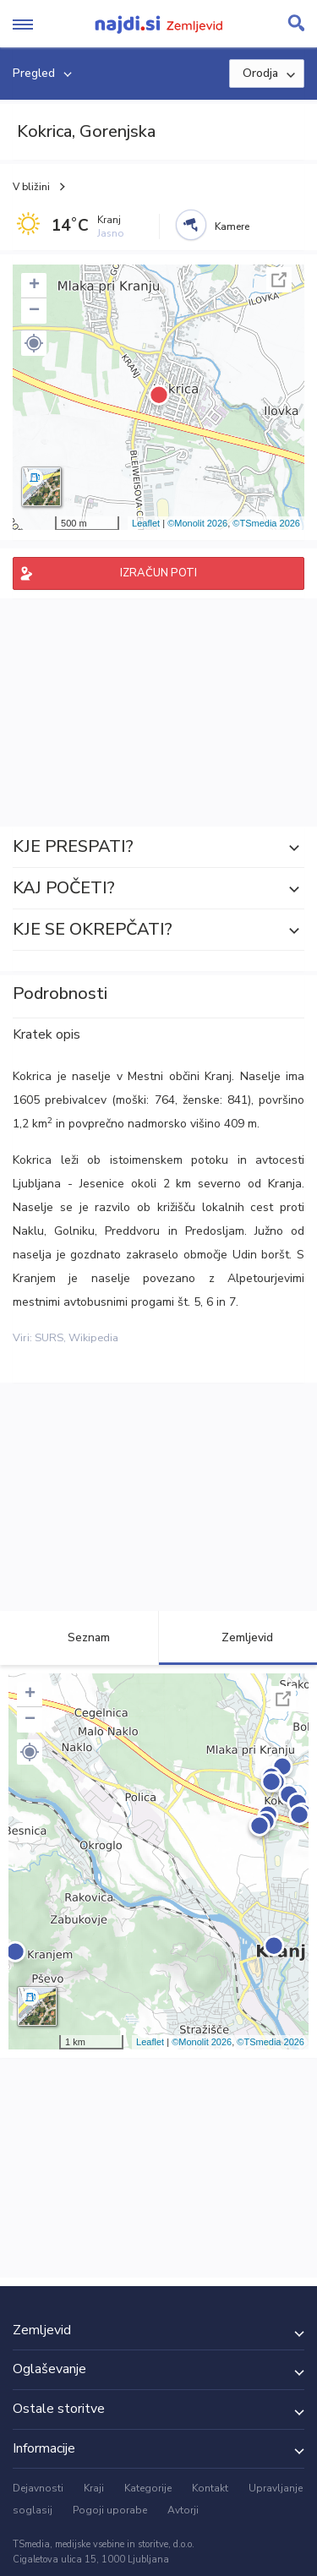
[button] (33, 343)
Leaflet (146, 523)
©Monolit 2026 (197, 523)
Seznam (79, 1637)
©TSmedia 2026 (266, 523)
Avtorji (183, 2510)
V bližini (31, 187)
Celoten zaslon (279, 279)
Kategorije (148, 2488)
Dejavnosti (38, 2488)
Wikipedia (93, 1337)
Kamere (232, 226)
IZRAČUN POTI (158, 573)
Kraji (94, 2488)
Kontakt (210, 2488)
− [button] (34, 311)
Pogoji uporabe (110, 2510)
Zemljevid (237, 1637)
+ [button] (34, 285)
